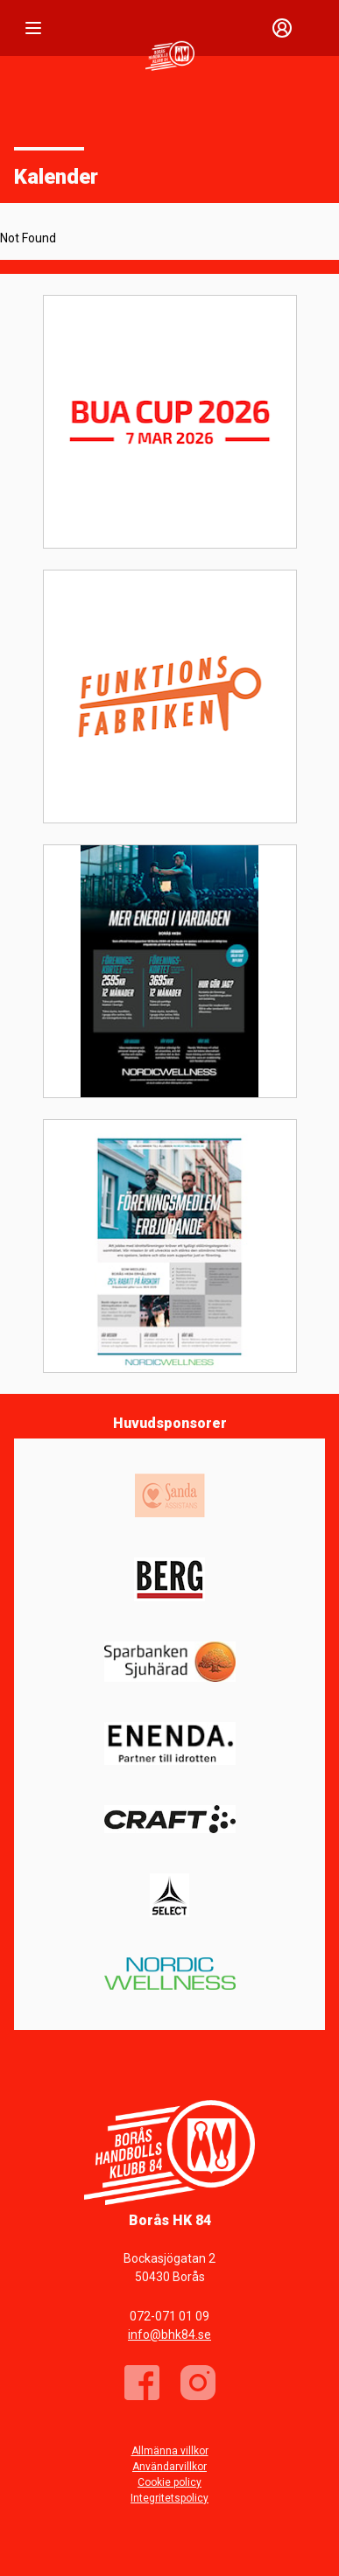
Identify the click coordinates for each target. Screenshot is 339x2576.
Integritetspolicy (169, 2498)
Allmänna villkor (169, 2451)
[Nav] (33, 28)
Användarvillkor (169, 2466)
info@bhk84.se (169, 2335)
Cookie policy (169, 2482)
